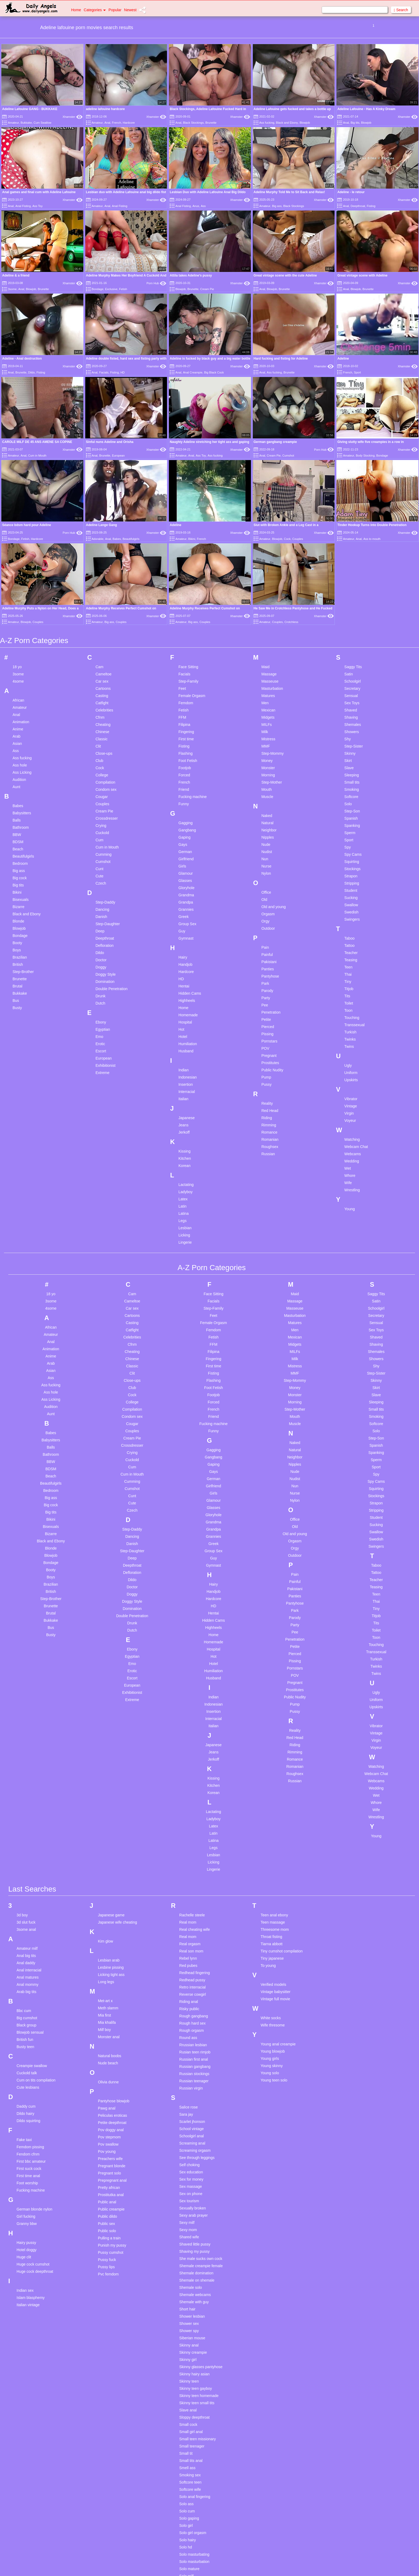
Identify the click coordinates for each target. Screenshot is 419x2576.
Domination (104, 920)
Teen (348, 906)
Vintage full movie (275, 1938)
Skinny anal (189, 2284)
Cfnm (99, 656)
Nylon (266, 812)
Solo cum (187, 2450)
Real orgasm (189, 1883)
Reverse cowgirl (192, 1933)
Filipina (184, 663)
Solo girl (186, 2464)
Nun (264, 797)
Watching (352, 1078)
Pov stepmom (109, 2076)
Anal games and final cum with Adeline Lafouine (39, 192)
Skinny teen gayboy (195, 2327)
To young (268, 1904)
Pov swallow (108, 2083)
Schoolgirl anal (191, 2075)
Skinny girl (188, 2298)
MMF (265, 685)
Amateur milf (27, 1887)
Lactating (186, 1123)
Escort (100, 989)
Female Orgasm (192, 634)
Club (99, 699)
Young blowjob (273, 1990)
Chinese (102, 670)
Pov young (106, 2090)
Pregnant (269, 994)
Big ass (277, 206)
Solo (348, 742)
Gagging (186, 761)
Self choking (189, 2104)
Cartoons (103, 627)
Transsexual (354, 963)
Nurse (266, 805)
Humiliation (188, 982)
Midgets (267, 656)
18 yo (17, 605)
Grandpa (186, 841)
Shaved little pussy (195, 2183)
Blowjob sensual (30, 1971)
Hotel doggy (27, 2188)
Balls (17, 759)
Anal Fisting (23, 206)
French (116, 122)
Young (349, 1147)
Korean (185, 1104)
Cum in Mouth (37, 455)
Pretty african (109, 2126)
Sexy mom (188, 2168)
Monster (268, 706)
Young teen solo (274, 2019)
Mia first (104, 1954)
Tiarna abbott (271, 1883)
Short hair (187, 2248)
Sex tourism (189, 2140)
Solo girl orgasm (192, 2471)
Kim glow (105, 1880)
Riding (266, 1056)
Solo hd (185, 2486)
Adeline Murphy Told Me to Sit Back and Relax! (289, 192)
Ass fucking (266, 122)
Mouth (266, 728)
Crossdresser (106, 757)
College (101, 713)
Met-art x (105, 1939)
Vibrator (351, 1037)
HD (123, 372)
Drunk (100, 934)
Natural (267, 761)
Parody (267, 929)
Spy (347, 786)
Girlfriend (186, 797)
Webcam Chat (356, 1085)
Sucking (351, 836)
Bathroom (21, 766)
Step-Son (352, 750)
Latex (183, 1137)
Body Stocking (365, 455)
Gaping (185, 776)
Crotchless (291, 560)
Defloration (104, 884)
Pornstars (269, 980)
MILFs (266, 663)
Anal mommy (27, 1923)
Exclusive (111, 289)
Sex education (191, 2111)
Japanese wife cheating (117, 1861)
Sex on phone (190, 2132)
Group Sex (187, 862)
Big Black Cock (214, 372)
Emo (99, 975)
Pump (266, 1016)
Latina (184, 1152)
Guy (182, 869)
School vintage (191, 2067)
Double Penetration (111, 927)
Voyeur (350, 1059)
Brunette (211, 122)
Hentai (184, 925)
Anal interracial (29, 1909)
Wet (347, 1107)
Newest (130, 10)
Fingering (186, 670)
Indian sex (25, 2229)
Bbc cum (24, 1949)
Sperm (349, 771)
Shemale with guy (194, 2241)
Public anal (107, 2141)
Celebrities (104, 649)
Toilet (348, 942)
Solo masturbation (194, 2500)
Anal (107, 122)
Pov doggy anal (111, 2069)
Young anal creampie (278, 1983)
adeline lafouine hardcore (105, 109)
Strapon (351, 814)
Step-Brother (23, 910)
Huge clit (24, 2196)
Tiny (347, 920)
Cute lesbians (28, 2026)
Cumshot (288, 455)
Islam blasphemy (31, 2236)
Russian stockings (194, 2012)
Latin (183, 1145)
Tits (347, 934)
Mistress (268, 677)
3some (12, 289)
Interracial (187, 1030)
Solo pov (186, 2522)
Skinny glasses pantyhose (201, 2305)
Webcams (352, 1092)
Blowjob (305, 122)
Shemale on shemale (197, 2219)
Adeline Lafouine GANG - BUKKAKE (29, 109)
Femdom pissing (30, 2086)
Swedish (351, 851)
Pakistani (269, 900)
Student (350, 829)
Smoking (351, 728)
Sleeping (351, 713)
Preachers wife (110, 2097)
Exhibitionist (105, 1004)
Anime (18, 668)
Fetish (123, 289)
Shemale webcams (195, 2233)
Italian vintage (28, 2244)
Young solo (270, 2012)
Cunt (99, 807)
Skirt (348, 699)
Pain (265, 886)
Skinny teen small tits (197, 2342)
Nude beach (108, 2002)
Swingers (352, 858)
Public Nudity (272, 1008)
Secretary (352, 627)
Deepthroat (358, 206)
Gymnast (186, 877)
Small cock (188, 2363)
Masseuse (269, 620)
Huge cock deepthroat (35, 2210)
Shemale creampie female (201, 2205)
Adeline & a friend (15, 275)
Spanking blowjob (194, 2558)
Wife (348, 1121)
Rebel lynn (188, 1897)
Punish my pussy (112, 2184)
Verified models (273, 1923)
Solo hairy (187, 2479)
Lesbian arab (108, 1899)
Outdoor (268, 867)
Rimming (268, 1063)
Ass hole (20, 704)
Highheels (187, 939)
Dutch (100, 942)
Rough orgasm (191, 1969)
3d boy (22, 1854)
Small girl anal (191, 2370)
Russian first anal (193, 1998)
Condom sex (106, 728)
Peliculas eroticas (112, 2054)
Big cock (20, 816)
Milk (264, 670)
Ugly (348, 1004)
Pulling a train (109, 2177)
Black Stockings (193, 122)
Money (267, 699)
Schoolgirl (352, 620)
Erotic (100, 982)
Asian (17, 682)
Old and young (273, 845)
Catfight (101, 641)
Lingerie (185, 1181)
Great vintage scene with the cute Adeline (285, 275)
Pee (264, 943)
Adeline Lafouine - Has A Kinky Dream (366, 109)
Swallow (351, 843)
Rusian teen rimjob (195, 1991)
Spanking (352, 764)
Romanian (269, 1078)
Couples (297, 538)
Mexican (268, 649)
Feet (182, 627)
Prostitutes (270, 1001)
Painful (267, 893)
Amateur (13, 122)
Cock (287, 538)
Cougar (101, 735)
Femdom (186, 641)
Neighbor (269, 768)
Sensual (351, 634)
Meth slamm (108, 1947)
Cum (99, 778)
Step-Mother (271, 721)
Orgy (265, 860)
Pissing (267, 972)
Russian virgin (191, 2027)
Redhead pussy (192, 1919)
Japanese (187, 1056)
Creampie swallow (32, 2004)
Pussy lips (106, 2206)
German (185, 790)
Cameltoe (103, 612)
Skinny (350, 692)
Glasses (185, 819)
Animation (21, 660)
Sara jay (186, 2053)
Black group (26, 1964)
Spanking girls (191, 2565)
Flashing (186, 692)
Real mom (187, 1861)
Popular (114, 10)
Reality (267, 1042)
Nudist (266, 790)
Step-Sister (353, 685)
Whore (349, 1114)
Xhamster (73, 116)
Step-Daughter (107, 862)
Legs (183, 1159)
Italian (183, 1037)
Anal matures (27, 1916)
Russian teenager (194, 2020)
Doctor (100, 898)
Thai (348, 913)
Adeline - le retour (350, 192)
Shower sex (189, 2262)
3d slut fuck (26, 1861)
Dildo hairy (25, 2052)
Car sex (101, 620)
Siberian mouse (192, 2277)
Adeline (343, 358)
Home (76, 10)
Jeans (183, 1063)
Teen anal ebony (274, 1854)
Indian (184, 1008)
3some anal (26, 1868)
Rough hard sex (192, 1962)
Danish (101, 855)
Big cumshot (27, 1957)
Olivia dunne (108, 2021)
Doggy (100, 906)
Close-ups (103, 692)
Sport (357, 372)
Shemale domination (196, 2212)
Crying (100, 764)
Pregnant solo (109, 2112)
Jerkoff (184, 1071)
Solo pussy (188, 2529)
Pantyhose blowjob (113, 2040)
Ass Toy (37, 206)
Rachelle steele (192, 1854)
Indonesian (188, 1016)
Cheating (102, 663)
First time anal (28, 2114)
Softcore (351, 735)
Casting (101, 634)
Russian (268, 1092)
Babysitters (22, 751)
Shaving (351, 656)
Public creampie (111, 2148)
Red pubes (188, 1904)
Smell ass (187, 2406)
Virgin (349, 1052)
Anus (195, 206)
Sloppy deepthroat (194, 2356)
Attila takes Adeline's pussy (191, 275)
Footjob (185, 706)
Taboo (349, 877)
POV (265, 987)
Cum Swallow (42, 122)
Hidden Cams (190, 932)
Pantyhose (270, 915)
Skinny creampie (193, 2291)
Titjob (349, 927)
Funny (184, 742)
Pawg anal (106, 2047)
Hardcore (129, 122)
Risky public (189, 1947)
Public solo (107, 2170)
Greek (184, 855)
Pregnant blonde (111, 2105)
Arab (17, 675)
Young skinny (272, 2004)
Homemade (188, 953)
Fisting (371, 206)
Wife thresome (273, 1964)
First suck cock (29, 2107)
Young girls (270, 1997)
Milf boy (104, 1968)
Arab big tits (26, 1930)
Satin (348, 612)
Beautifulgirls (131, 538)
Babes (116, 538)
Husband (186, 989)
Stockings (352, 807)
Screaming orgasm (195, 2089)
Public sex (106, 2162)
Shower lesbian (192, 2255)
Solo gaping (189, 2457)
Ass (203, 206)
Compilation (105, 721)
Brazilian (20, 896)
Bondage (97, 289)
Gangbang (187, 768)
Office (266, 831)
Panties (267, 907)
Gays (183, 783)
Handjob (185, 903)
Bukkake (26, 122)
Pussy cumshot (110, 2191)
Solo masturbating (194, 2493)
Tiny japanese (272, 1897)
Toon (348, 949)
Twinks (350, 978)
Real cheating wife (194, 1868)
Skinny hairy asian (194, 2313)
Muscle (267, 735)
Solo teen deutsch (194, 2551)
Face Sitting (188, 605)
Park (265, 922)
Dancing (102, 848)
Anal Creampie (193, 372)
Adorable (97, 538)
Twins (349, 985)
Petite (266, 958)
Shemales (352, 663)
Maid (265, 605)
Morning (268, 713)
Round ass (188, 1976)
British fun (25, 1978)
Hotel (183, 975)
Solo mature (189, 2507)
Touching (351, 956)
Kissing (185, 1090)
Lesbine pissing (111, 1906)
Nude (265, 783)
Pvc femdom (108, 2213)
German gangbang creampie (275, 442)
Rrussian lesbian (193, 1984)
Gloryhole (187, 826)
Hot (181, 968)
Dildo (31, 372)
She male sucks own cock (200, 2197)
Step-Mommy (272, 692)
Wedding (351, 1100)
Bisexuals (21, 838)
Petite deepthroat (112, 2061)
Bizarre (18, 845)
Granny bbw (27, 2162)
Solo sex (186, 2536)
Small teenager (191, 2385)
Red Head (269, 1049)
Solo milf (186, 2515)
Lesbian (185, 1166)
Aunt (16, 725)
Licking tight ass (111, 1913)
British (18, 903)
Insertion (186, 1023)
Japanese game (111, 1854)
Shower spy (189, 2269)
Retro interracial (192, 1926)
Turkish (350, 970)
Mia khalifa (107, 1961)
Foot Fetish (188, 699)
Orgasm (268, 852)
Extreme (102, 1011)
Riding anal (188, 1940)
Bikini (191, 538)
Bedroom (20, 802)
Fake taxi (24, 2078)
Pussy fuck (107, 2198)
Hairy (183, 896)
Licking (184, 1174)
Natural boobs (109, 1995)
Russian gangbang (195, 2005)
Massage (269, 612)
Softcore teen (190, 2421)
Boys (17, 888)
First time (186, 677)
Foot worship (27, 2122)
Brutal (17, 925)
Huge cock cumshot (33, 2203)
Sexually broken (192, 2147)
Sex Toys (352, 641)
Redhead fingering (194, 1911)
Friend (184, 728)
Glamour (186, 812)
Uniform (351, 1011)
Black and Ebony (287, 122)
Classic (101, 677)
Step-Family (189, 620)
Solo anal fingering (194, 2435)
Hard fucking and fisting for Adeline (281, 358)
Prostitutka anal (111, 2133)
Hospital (185, 961)
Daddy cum (26, 2045)
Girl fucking (26, 2155)
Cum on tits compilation (36, 2019)
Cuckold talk (27, 2012)
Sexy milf (187, 2161)
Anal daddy (26, 1902)
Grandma (186, 833)
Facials (103, 372)
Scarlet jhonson (192, 2060)
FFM (182, 656)
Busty (17, 946)
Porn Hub (156, 283)
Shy (347, 677)
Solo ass (186, 2443)
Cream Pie (207, 289)
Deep (99, 869)
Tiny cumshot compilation (281, 1890)
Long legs (106, 1921)
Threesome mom (275, 1868)
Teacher (351, 891)
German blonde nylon (34, 2148)
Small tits (352, 721)
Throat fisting (271, 1875)
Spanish (351, 757)
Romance (269, 1071)
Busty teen (25, 1985)
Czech (100, 822)
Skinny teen (189, 2320)
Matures (268, 634)
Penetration (271, 951)
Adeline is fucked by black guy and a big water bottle (210, 358)
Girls (182, 805)
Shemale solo (190, 2226)
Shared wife (189, 2176)
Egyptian (102, 968)
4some (18, 620)
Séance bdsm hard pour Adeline (26, 525)
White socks (271, 1957)
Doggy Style (105, 913)
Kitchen (185, 1097)
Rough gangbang (193, 1955)
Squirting (351, 800)
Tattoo (349, 884)
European (118, 455)
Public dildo (107, 2155)
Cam (99, 605)
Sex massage (190, 2125)
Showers (351, 670)
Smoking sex (190, 2414)
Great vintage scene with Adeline (362, 275)
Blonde (18, 860)
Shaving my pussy (194, 2190)
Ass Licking (22, 711)
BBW (17, 773)
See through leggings (197, 2096)
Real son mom (191, 1890)
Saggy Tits (353, 605)
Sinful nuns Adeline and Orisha (110, 442)
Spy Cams (353, 793)
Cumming (103, 793)
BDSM (18, 780)
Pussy (266, 1023)
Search (401, 10)
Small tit (186, 2392)
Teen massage (273, 1861)
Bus (16, 939)
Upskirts (351, 1018)
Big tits (355, 122)
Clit (98, 685)
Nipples (267, 776)
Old (264, 838)
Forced (184, 713)
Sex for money (191, 2118)
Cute (99, 814)
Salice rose (188, 2046)
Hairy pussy (26, 2181)
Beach (18, 787)
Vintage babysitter (275, 1930)
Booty (17, 881)
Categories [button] (95, 10)
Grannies (186, 848)
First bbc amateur (31, 2100)
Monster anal (108, 1976)
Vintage (350, 1044)
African (18, 639)
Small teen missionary (197, 2378)
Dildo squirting (28, 2059)
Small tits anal (191, 2399)
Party (265, 936)
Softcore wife (190, 2428)
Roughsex (269, 1085)
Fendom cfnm (28, 2093)
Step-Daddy (105, 841)
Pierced (267, 965)
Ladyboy (186, 1130)
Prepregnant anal (112, 2119)
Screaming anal (192, 2082)
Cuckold (102, 771)
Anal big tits (26, 1894)
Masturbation (272, 627)
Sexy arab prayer (193, 2154)
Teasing (350, 898)
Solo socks (188, 2544)
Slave (349, 706)
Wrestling (352, 1128)
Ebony (100, 961)
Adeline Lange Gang (101, 525)
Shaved (350, 649)
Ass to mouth (372, 538)
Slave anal (188, 2349)
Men (265, 641)
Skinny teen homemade (199, 2334)
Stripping (351, 822)
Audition (19, 718)
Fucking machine (193, 735)
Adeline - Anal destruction (22, 358)
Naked (266, 754)
